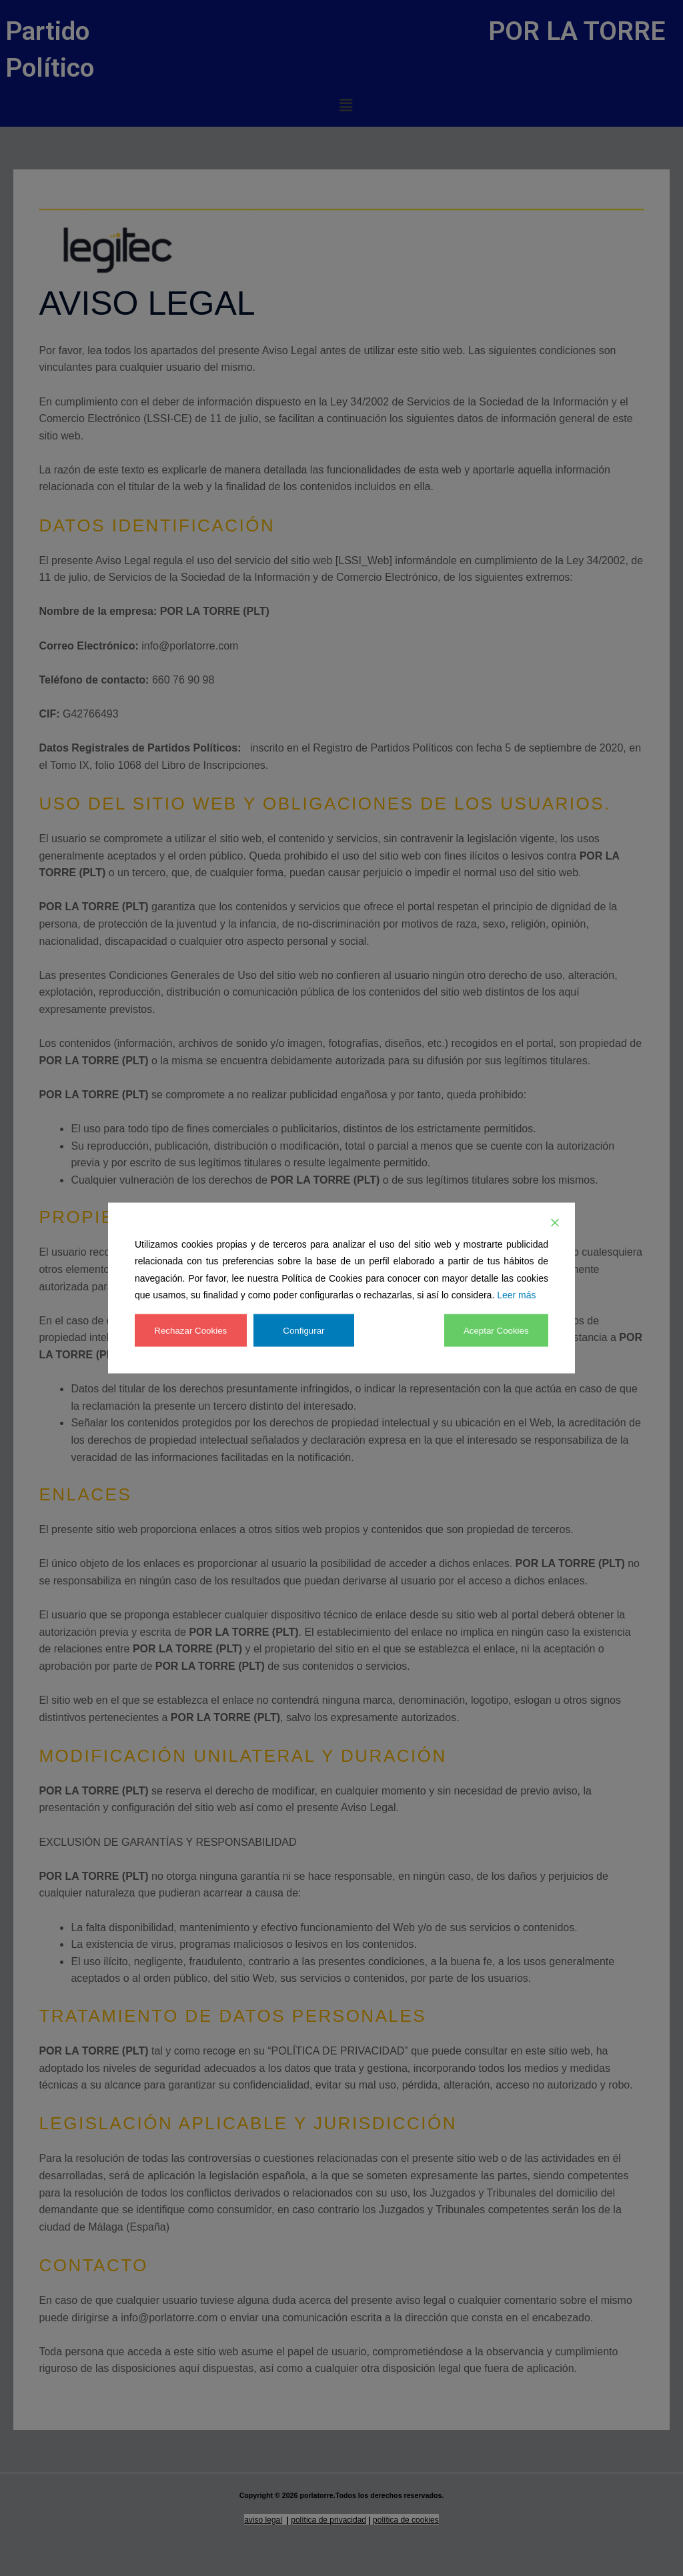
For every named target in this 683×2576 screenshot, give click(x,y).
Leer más (516, 1295)
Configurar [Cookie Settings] (306, 1329)
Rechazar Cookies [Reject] (192, 1329)
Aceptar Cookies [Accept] (494, 1329)
